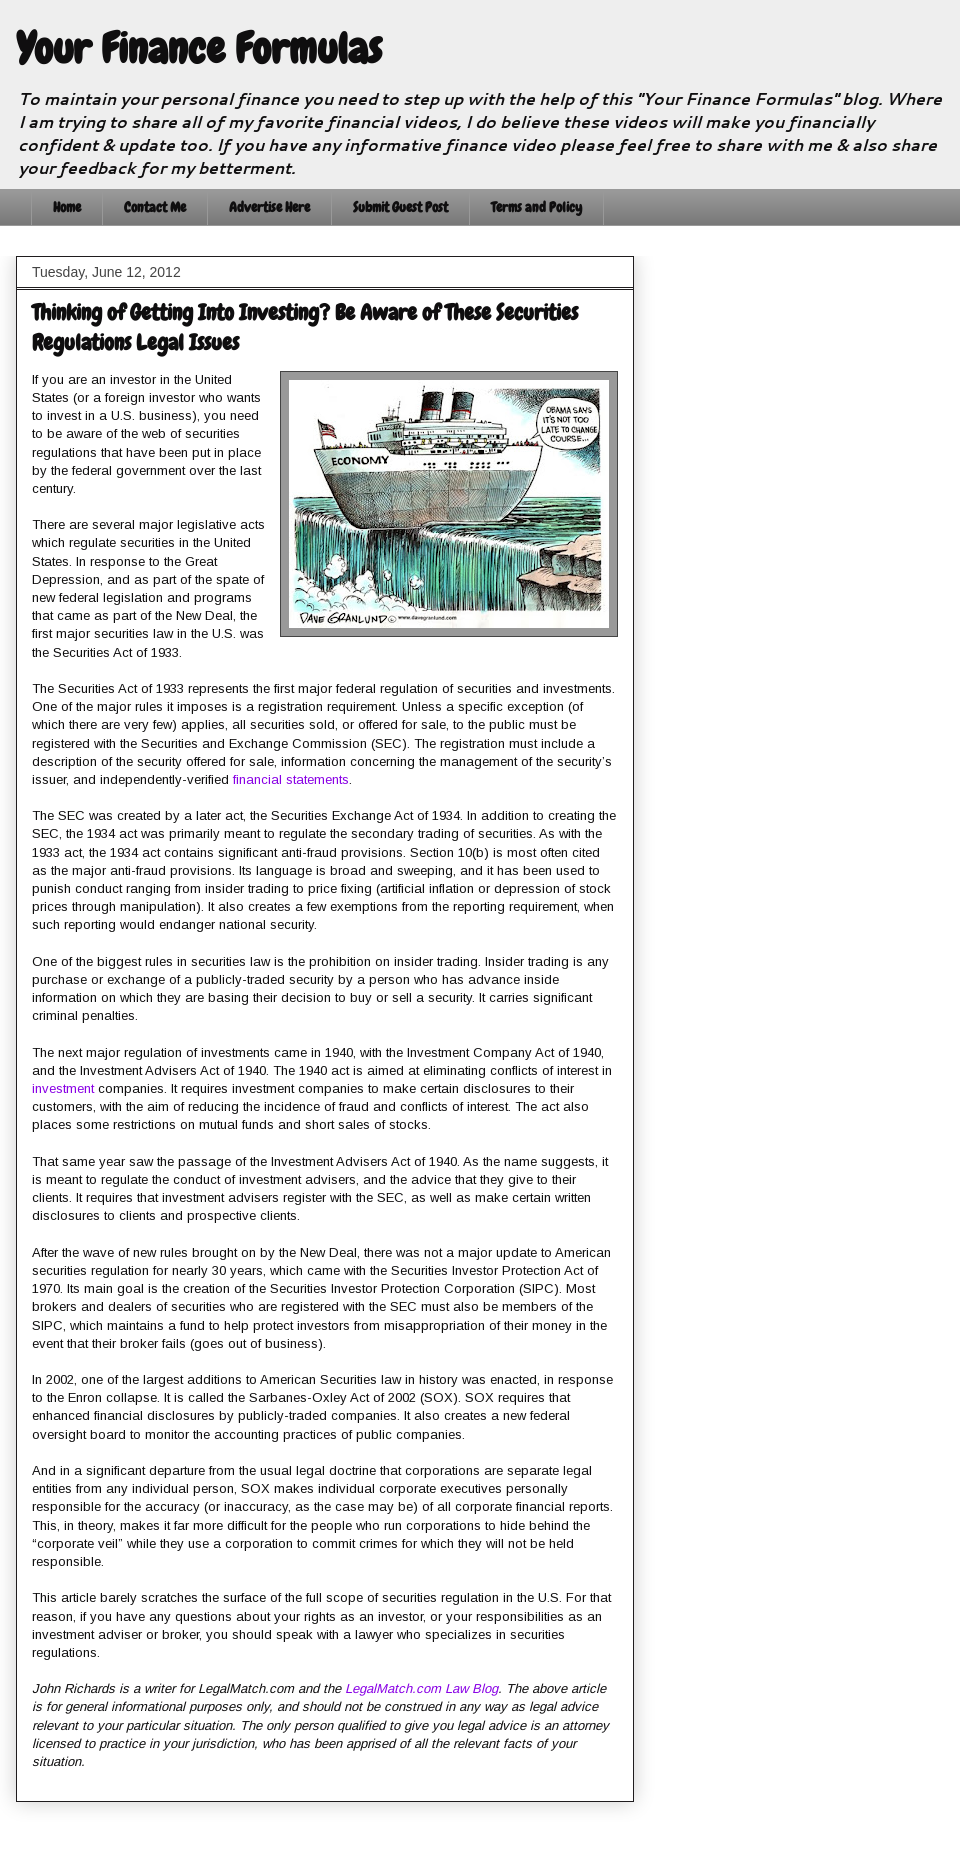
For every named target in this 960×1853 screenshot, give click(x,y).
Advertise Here (269, 207)
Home (67, 207)
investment (63, 1088)
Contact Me (155, 207)
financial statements (291, 779)
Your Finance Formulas (199, 49)
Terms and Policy (536, 207)
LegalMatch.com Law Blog (421, 1688)
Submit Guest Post (400, 207)
